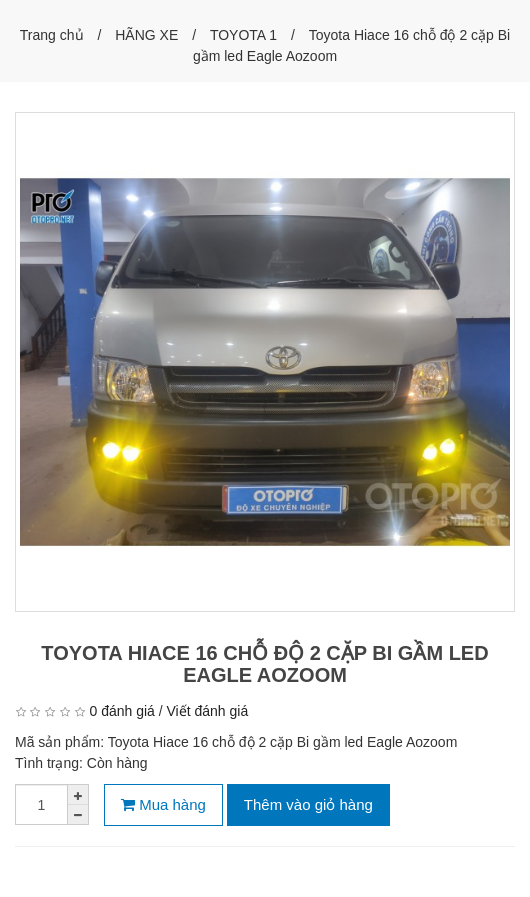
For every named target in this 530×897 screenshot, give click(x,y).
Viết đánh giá (208, 711)
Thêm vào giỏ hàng (308, 804)
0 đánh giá (121, 711)
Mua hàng (163, 804)
